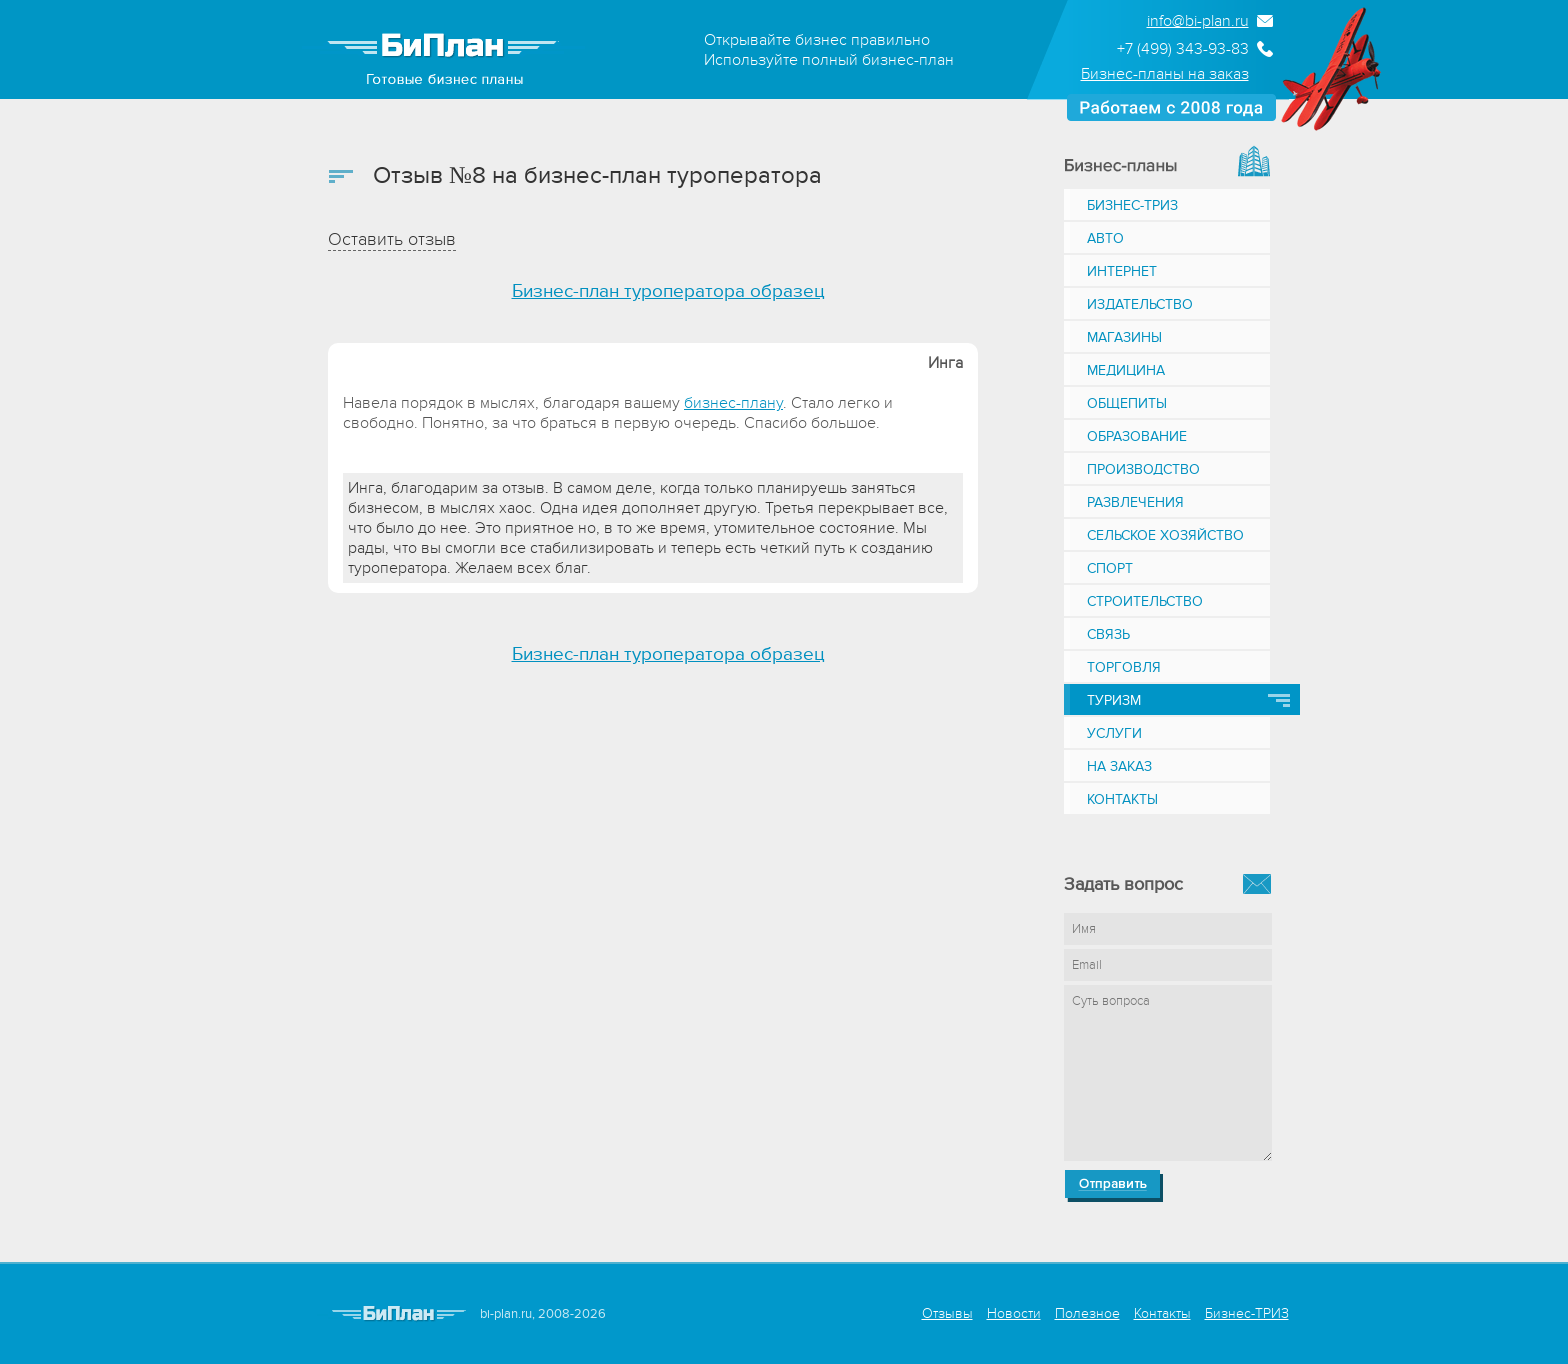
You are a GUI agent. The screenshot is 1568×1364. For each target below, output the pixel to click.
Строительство (1145, 601)
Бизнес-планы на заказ (1165, 74)
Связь (1108, 634)
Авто (1105, 238)
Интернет (1122, 271)
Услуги (1114, 733)
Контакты (1122, 799)
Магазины (1124, 337)
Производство (1143, 469)
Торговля (1124, 667)
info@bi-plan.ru (1198, 21)
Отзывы (947, 1313)
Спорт (1110, 568)
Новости (1014, 1313)
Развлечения (1135, 502)
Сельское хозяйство (1165, 535)
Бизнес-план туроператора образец (668, 291)
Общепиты (1127, 403)
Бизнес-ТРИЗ (1132, 205)
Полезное (1087, 1313)
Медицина (1126, 370)
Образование (1137, 436)
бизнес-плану (733, 403)
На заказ (1119, 766)
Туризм (1114, 700)
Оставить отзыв (392, 239)
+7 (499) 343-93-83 (1183, 49)
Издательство (1140, 304)
